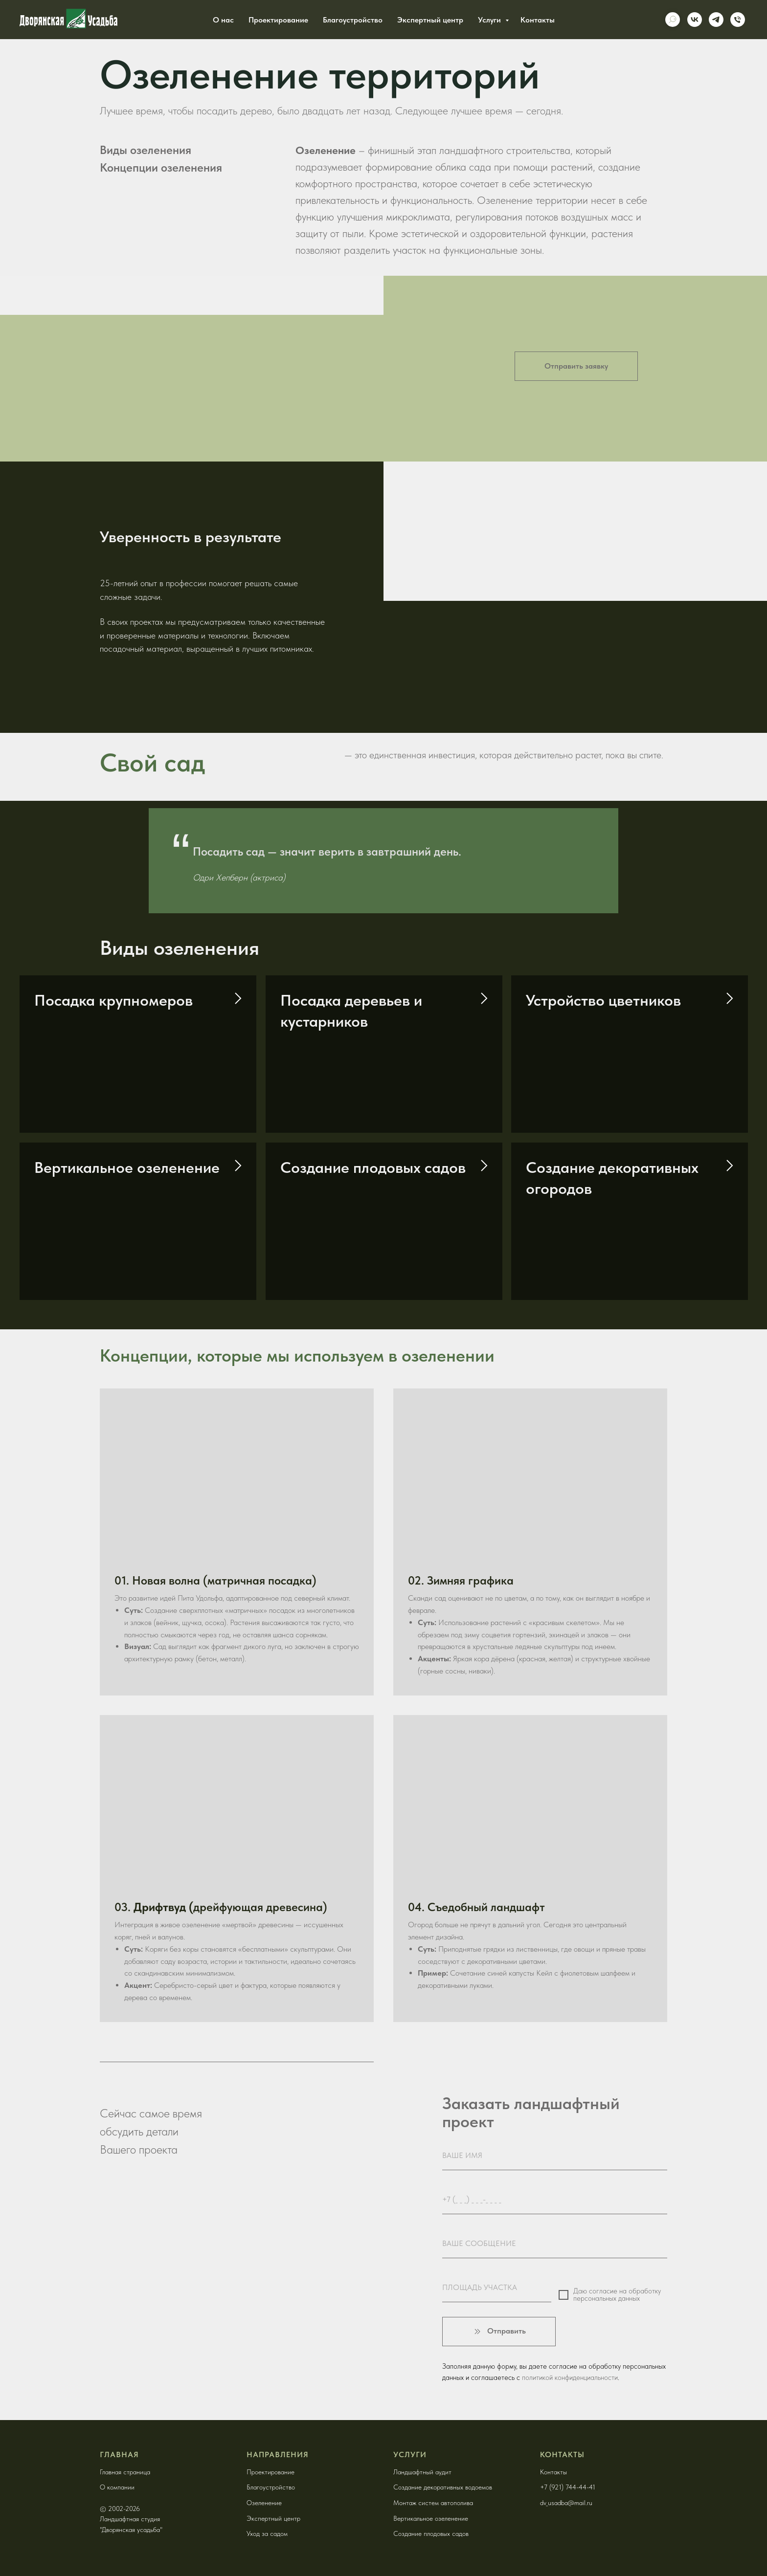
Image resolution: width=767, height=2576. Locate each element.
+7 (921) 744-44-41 (567, 2487)
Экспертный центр (430, 19)
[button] (576, 366)
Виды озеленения (145, 150)
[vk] (694, 19)
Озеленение (264, 2503)
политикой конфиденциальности (570, 2377)
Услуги (490, 19)
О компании (117, 2487)
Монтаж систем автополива (433, 2503)
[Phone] (737, 19)
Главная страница (125, 2472)
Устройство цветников (603, 1000)
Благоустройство (353, 19)
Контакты (537, 19)
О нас (223, 19)
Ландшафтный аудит (422, 2472)
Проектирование (278, 19)
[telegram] (716, 19)
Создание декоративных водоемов (442, 2487)
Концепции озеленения (161, 167)
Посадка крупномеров (113, 1000)
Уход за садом (267, 2533)
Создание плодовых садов (373, 1167)
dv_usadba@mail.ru (566, 2503)
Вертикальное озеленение (127, 1167)
